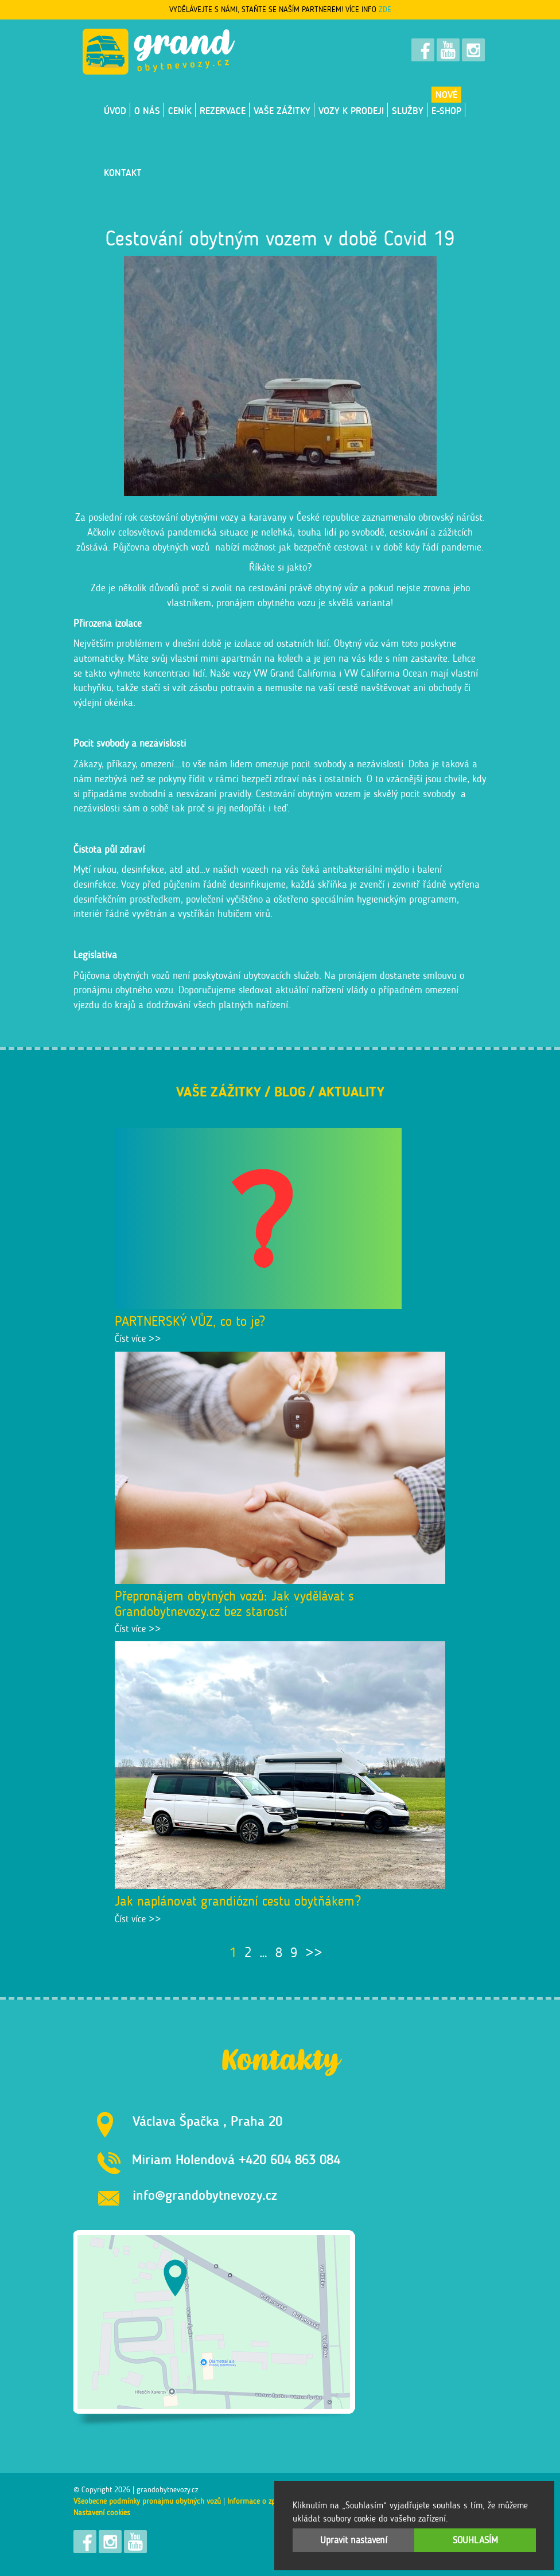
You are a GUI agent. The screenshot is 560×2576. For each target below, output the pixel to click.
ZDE (385, 9)
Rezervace (223, 110)
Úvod (115, 110)
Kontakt (123, 172)
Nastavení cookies (101, 2513)
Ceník (180, 110)
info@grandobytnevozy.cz (205, 2195)
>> (313, 1952)
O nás (147, 110)
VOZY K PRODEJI (351, 110)
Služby (407, 110)
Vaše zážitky (282, 110)
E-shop (446, 110)
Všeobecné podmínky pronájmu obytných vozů (147, 2501)
